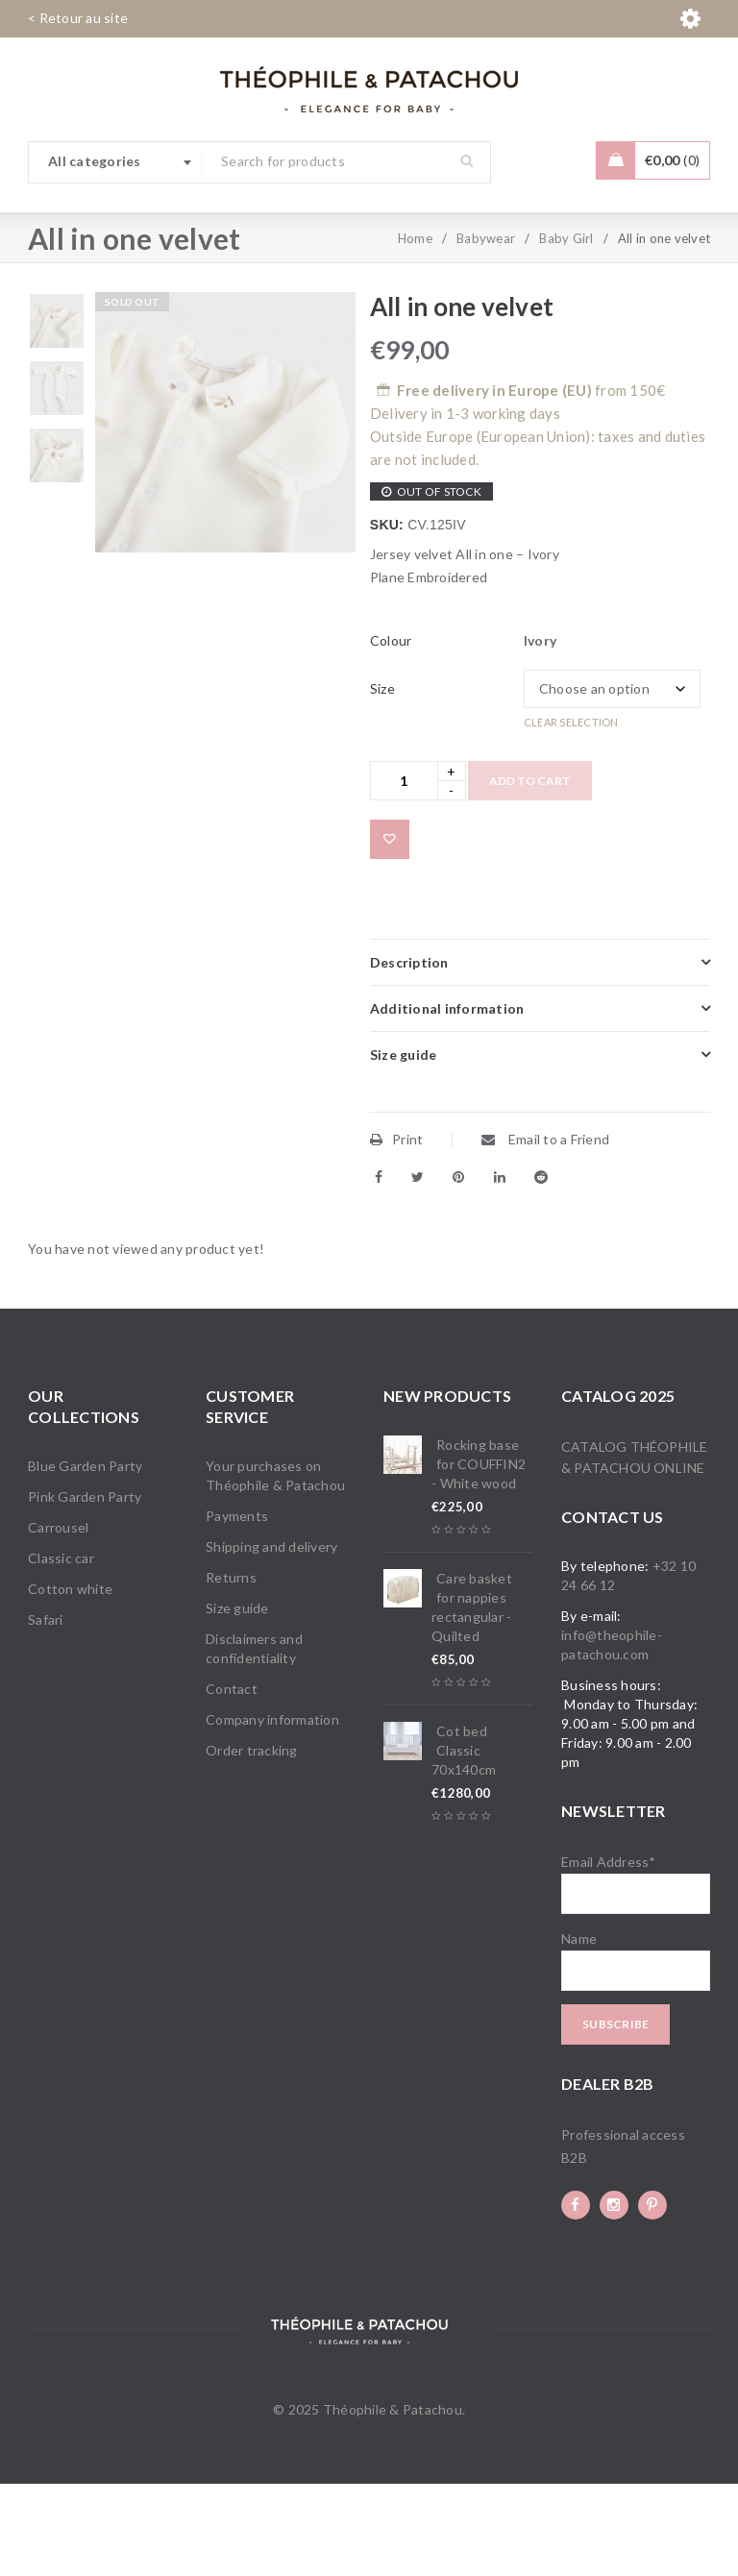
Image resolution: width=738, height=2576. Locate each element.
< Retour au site (78, 18)
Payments (237, 1608)
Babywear (485, 330)
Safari (45, 1712)
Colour (391, 732)
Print (397, 1231)
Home (415, 330)
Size (382, 781)
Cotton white (70, 1681)
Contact (232, 1781)
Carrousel (58, 1619)
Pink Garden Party (84, 1589)
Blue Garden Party (85, 1558)
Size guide (237, 1700)
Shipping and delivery (271, 1639)
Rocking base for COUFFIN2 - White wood (478, 1556)
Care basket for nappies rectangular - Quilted (471, 1699)
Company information (272, 1811)
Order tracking (252, 1842)
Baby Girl (566, 330)
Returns (231, 1669)
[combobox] (115, 162)
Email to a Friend (545, 1231)
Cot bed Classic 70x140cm (463, 1842)
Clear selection (571, 814)
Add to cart (530, 873)
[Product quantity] (404, 873)
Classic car (61, 1650)
